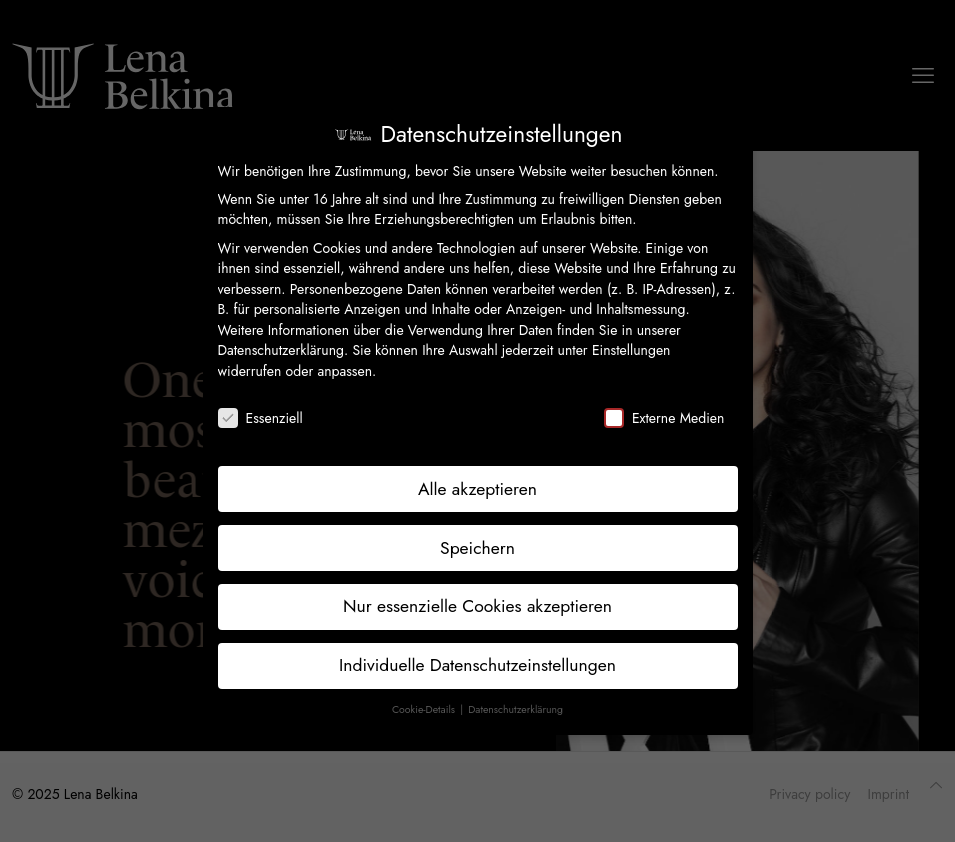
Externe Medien (664, 418)
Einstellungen (631, 350)
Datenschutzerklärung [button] (515, 709)
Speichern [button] (477, 548)
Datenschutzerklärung (281, 350)
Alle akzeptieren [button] (477, 489)
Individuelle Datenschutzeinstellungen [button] (477, 665)
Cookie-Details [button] (425, 709)
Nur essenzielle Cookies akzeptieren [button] (477, 606)
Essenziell (260, 418)
